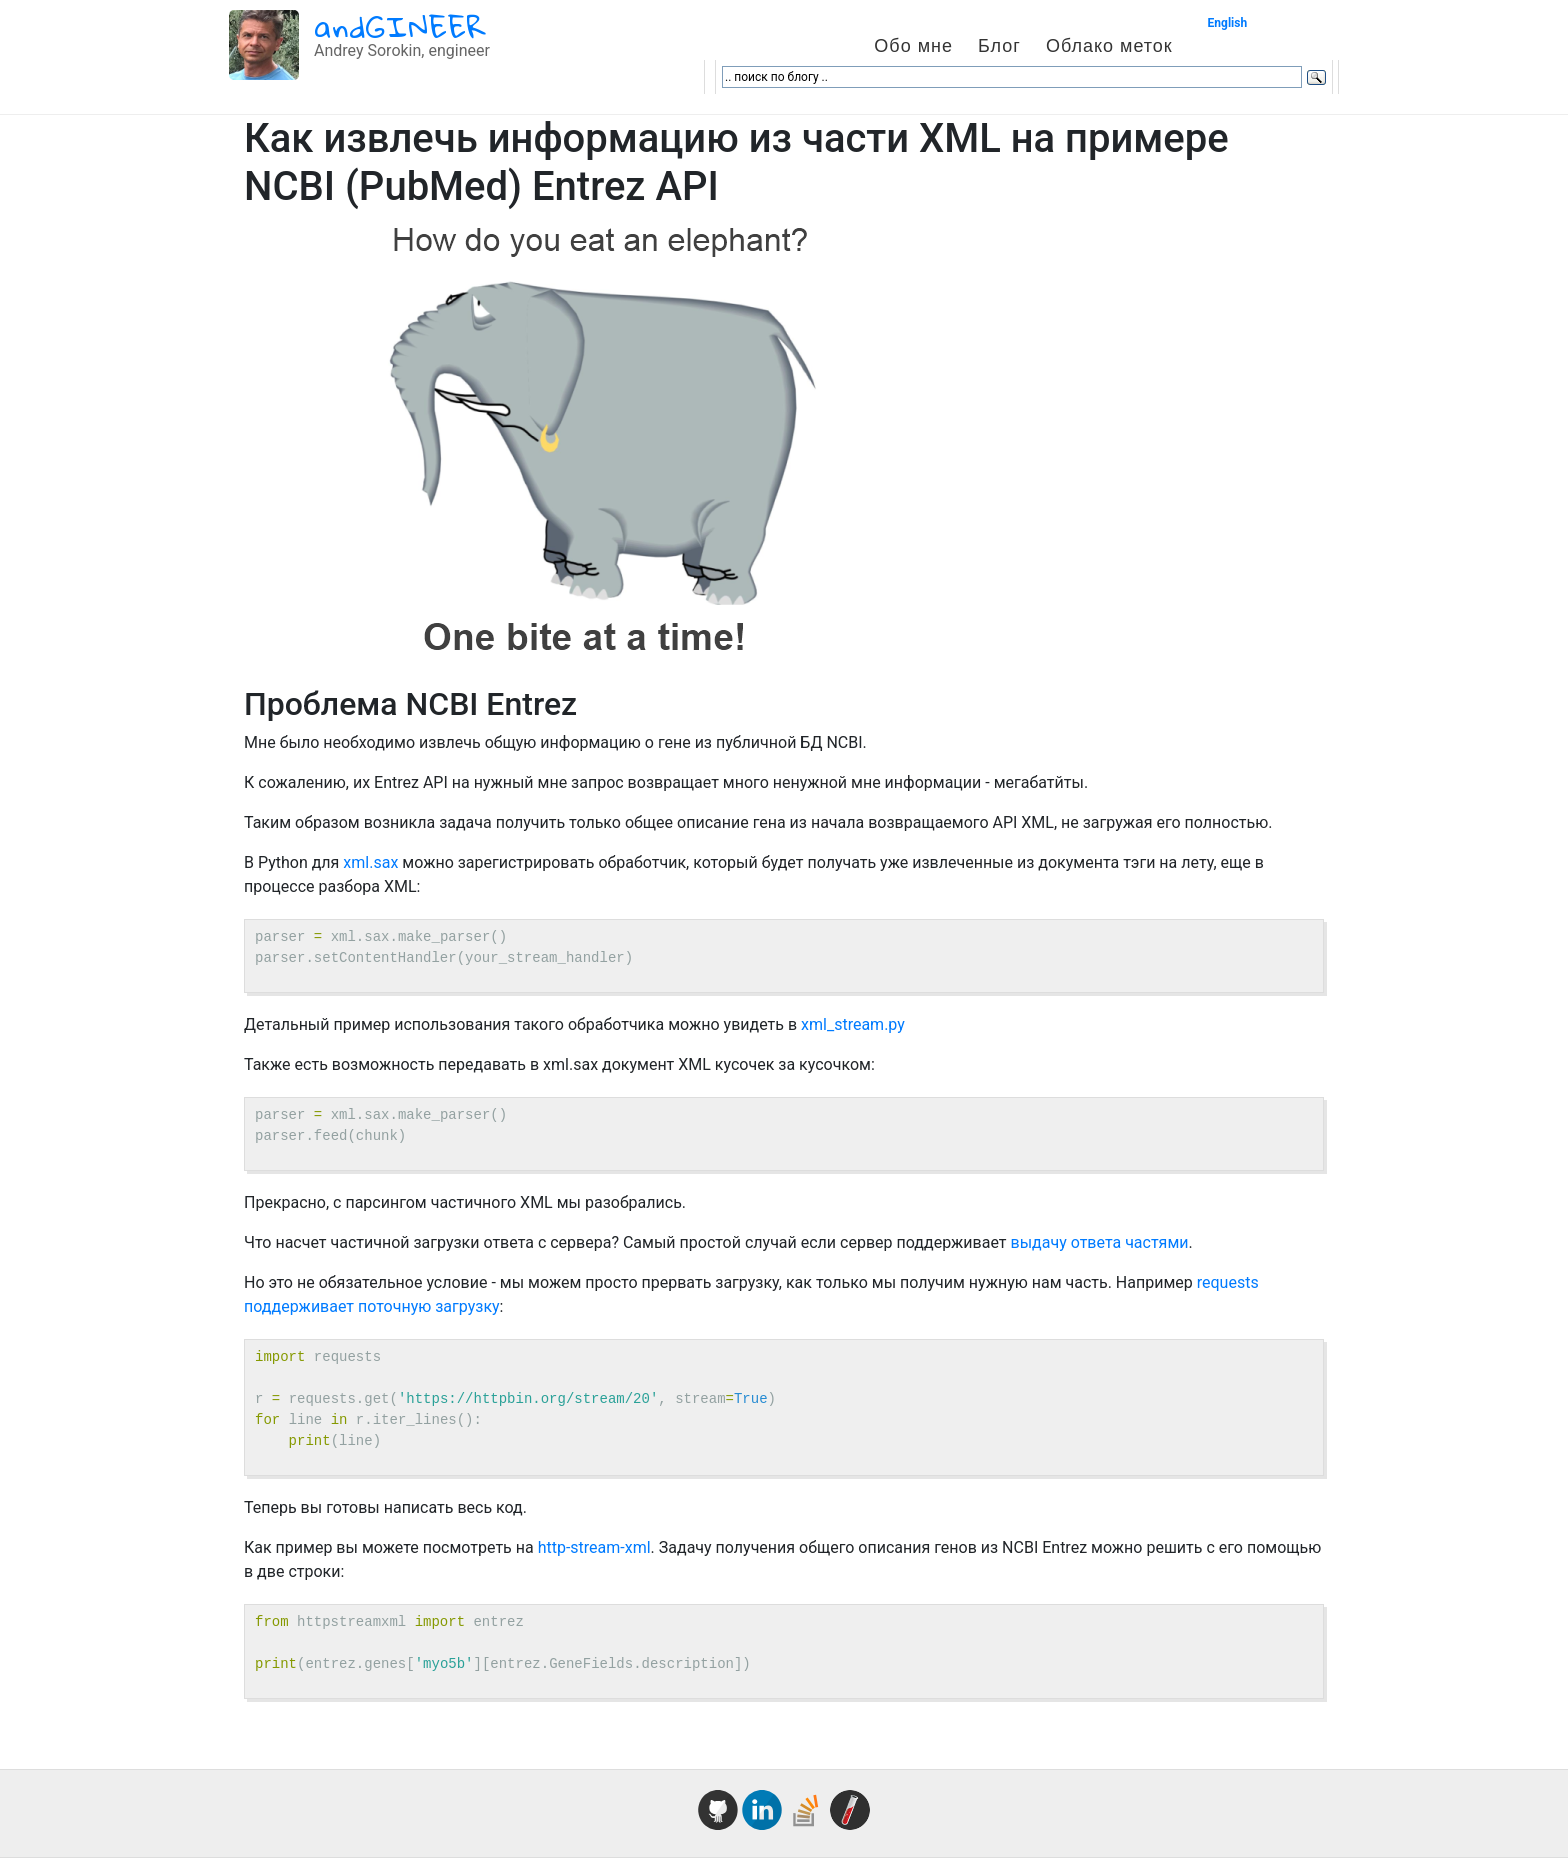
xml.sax (370, 862)
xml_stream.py (853, 1024)
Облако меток (1109, 46)
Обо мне (913, 46)
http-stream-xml (594, 1547)
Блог (999, 46)
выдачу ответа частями (1100, 1242)
